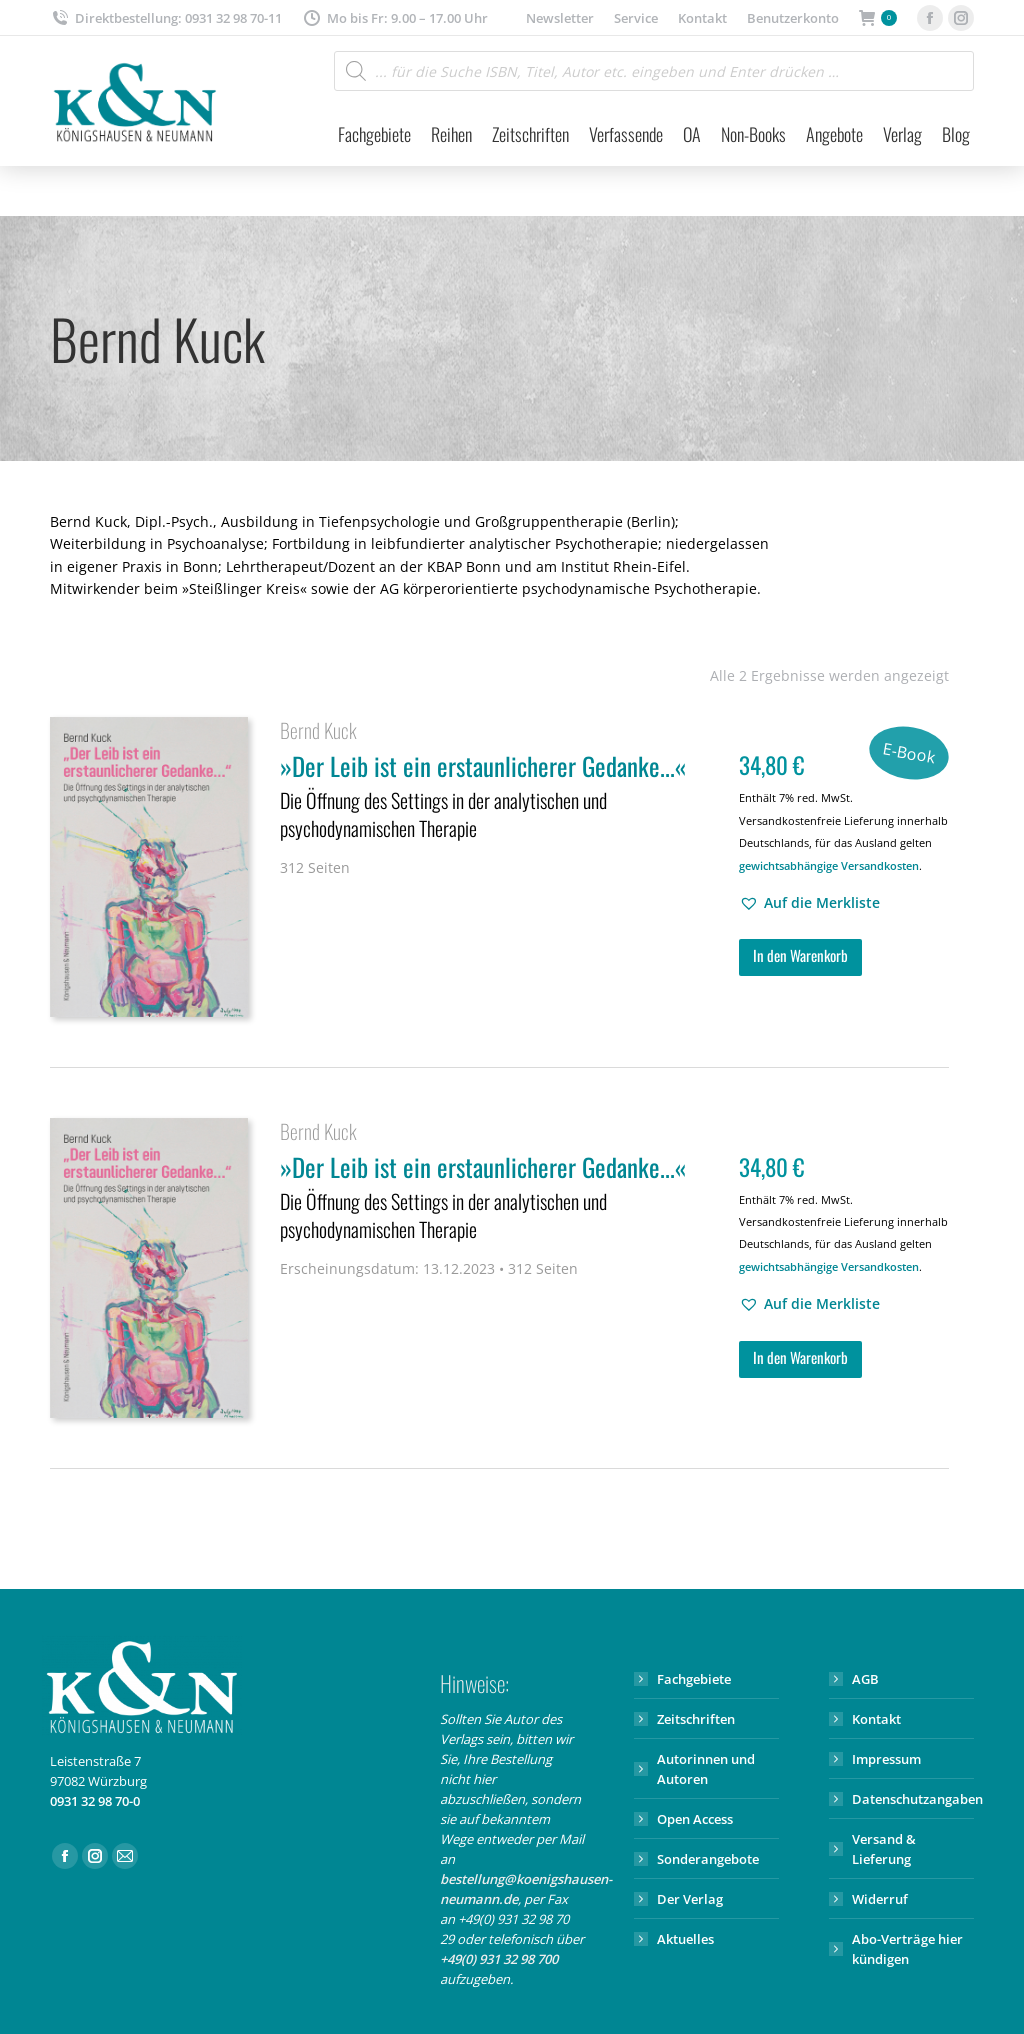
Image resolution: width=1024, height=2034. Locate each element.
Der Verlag (690, 1899)
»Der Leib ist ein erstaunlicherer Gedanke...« (497, 797)
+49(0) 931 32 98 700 (499, 1959)
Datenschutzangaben (917, 1799)
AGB (865, 1679)
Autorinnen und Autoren (706, 1769)
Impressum (886, 1759)
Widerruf (880, 1899)
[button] (809, 903)
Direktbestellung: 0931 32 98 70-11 (166, 18)
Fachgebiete (694, 1679)
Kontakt (876, 1719)
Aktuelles (685, 1939)
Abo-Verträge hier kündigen (907, 1949)
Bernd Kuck (318, 730)
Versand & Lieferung (884, 1849)
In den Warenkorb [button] (800, 955)
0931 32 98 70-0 (95, 1801)
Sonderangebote (708, 1859)
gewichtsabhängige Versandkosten (829, 865)
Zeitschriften (696, 1719)
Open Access (695, 1819)
